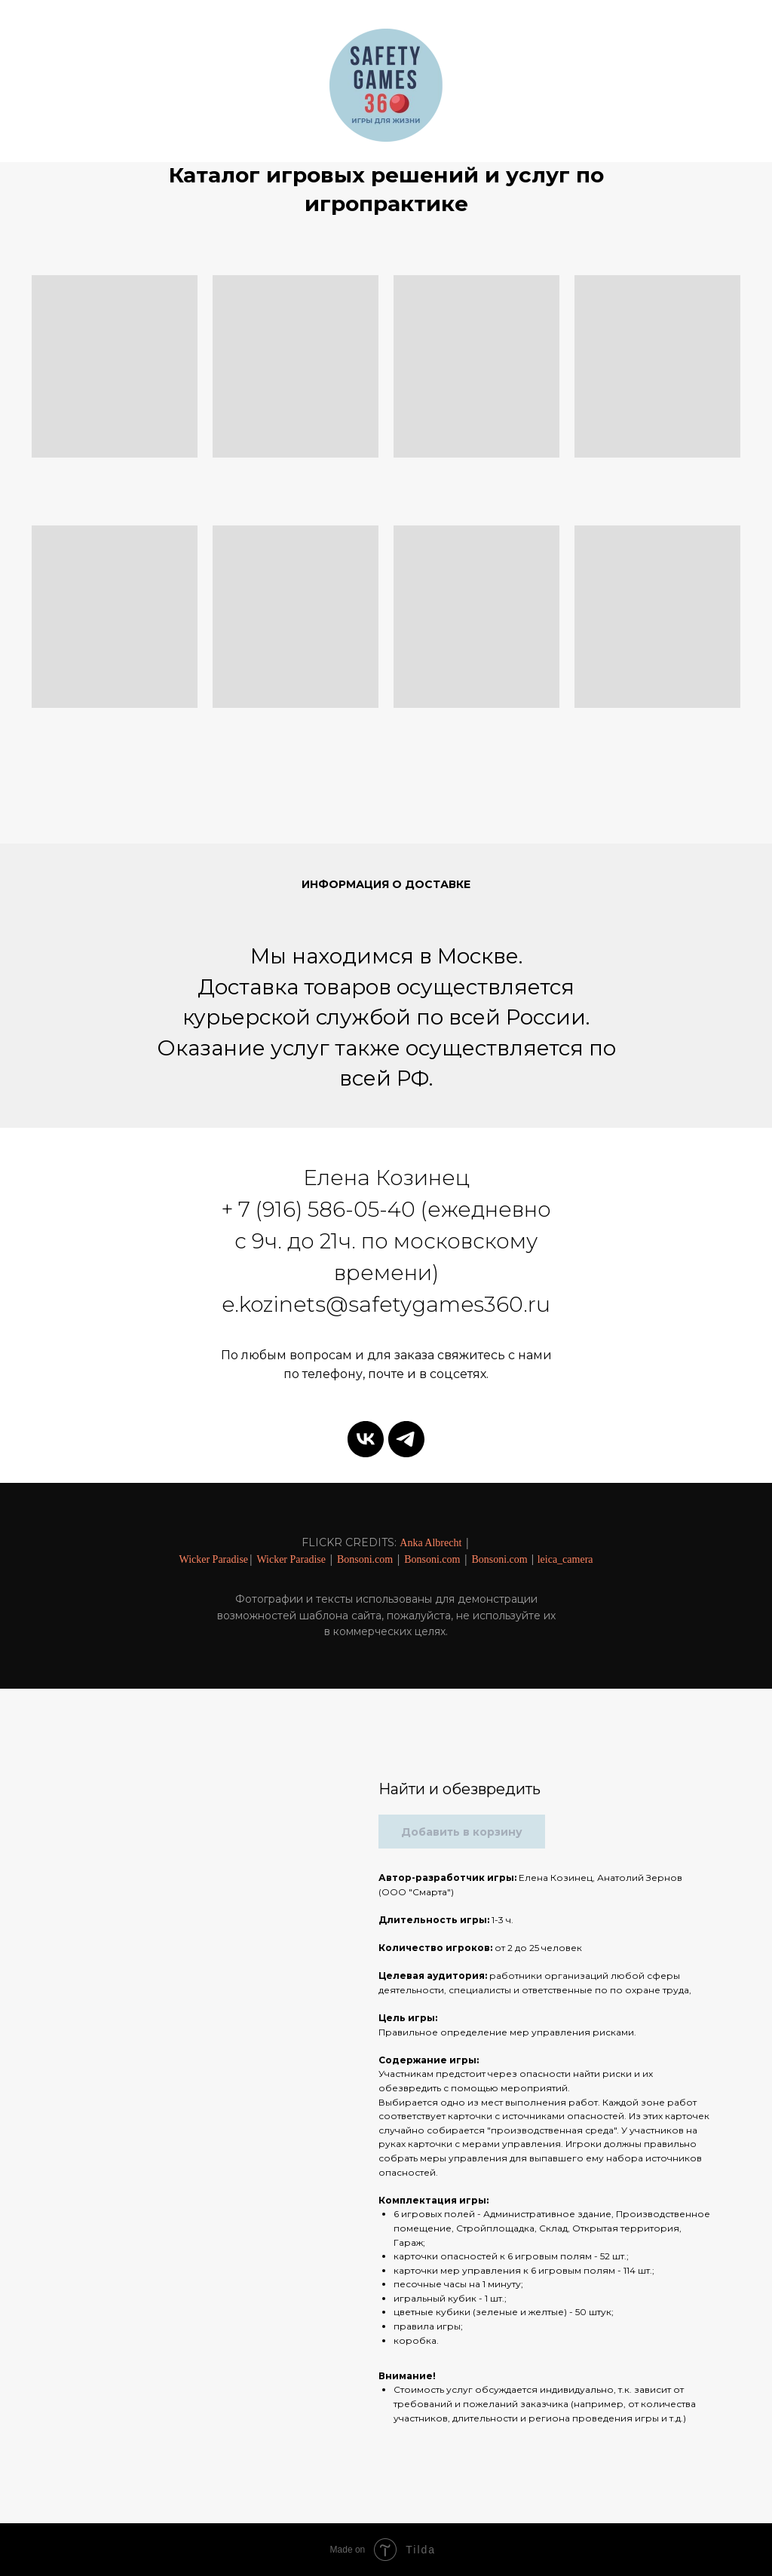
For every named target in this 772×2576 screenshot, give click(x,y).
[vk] (366, 1439)
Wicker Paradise (213, 1559)
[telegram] (406, 1439)
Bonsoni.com (365, 1559)
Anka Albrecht (430, 1542)
